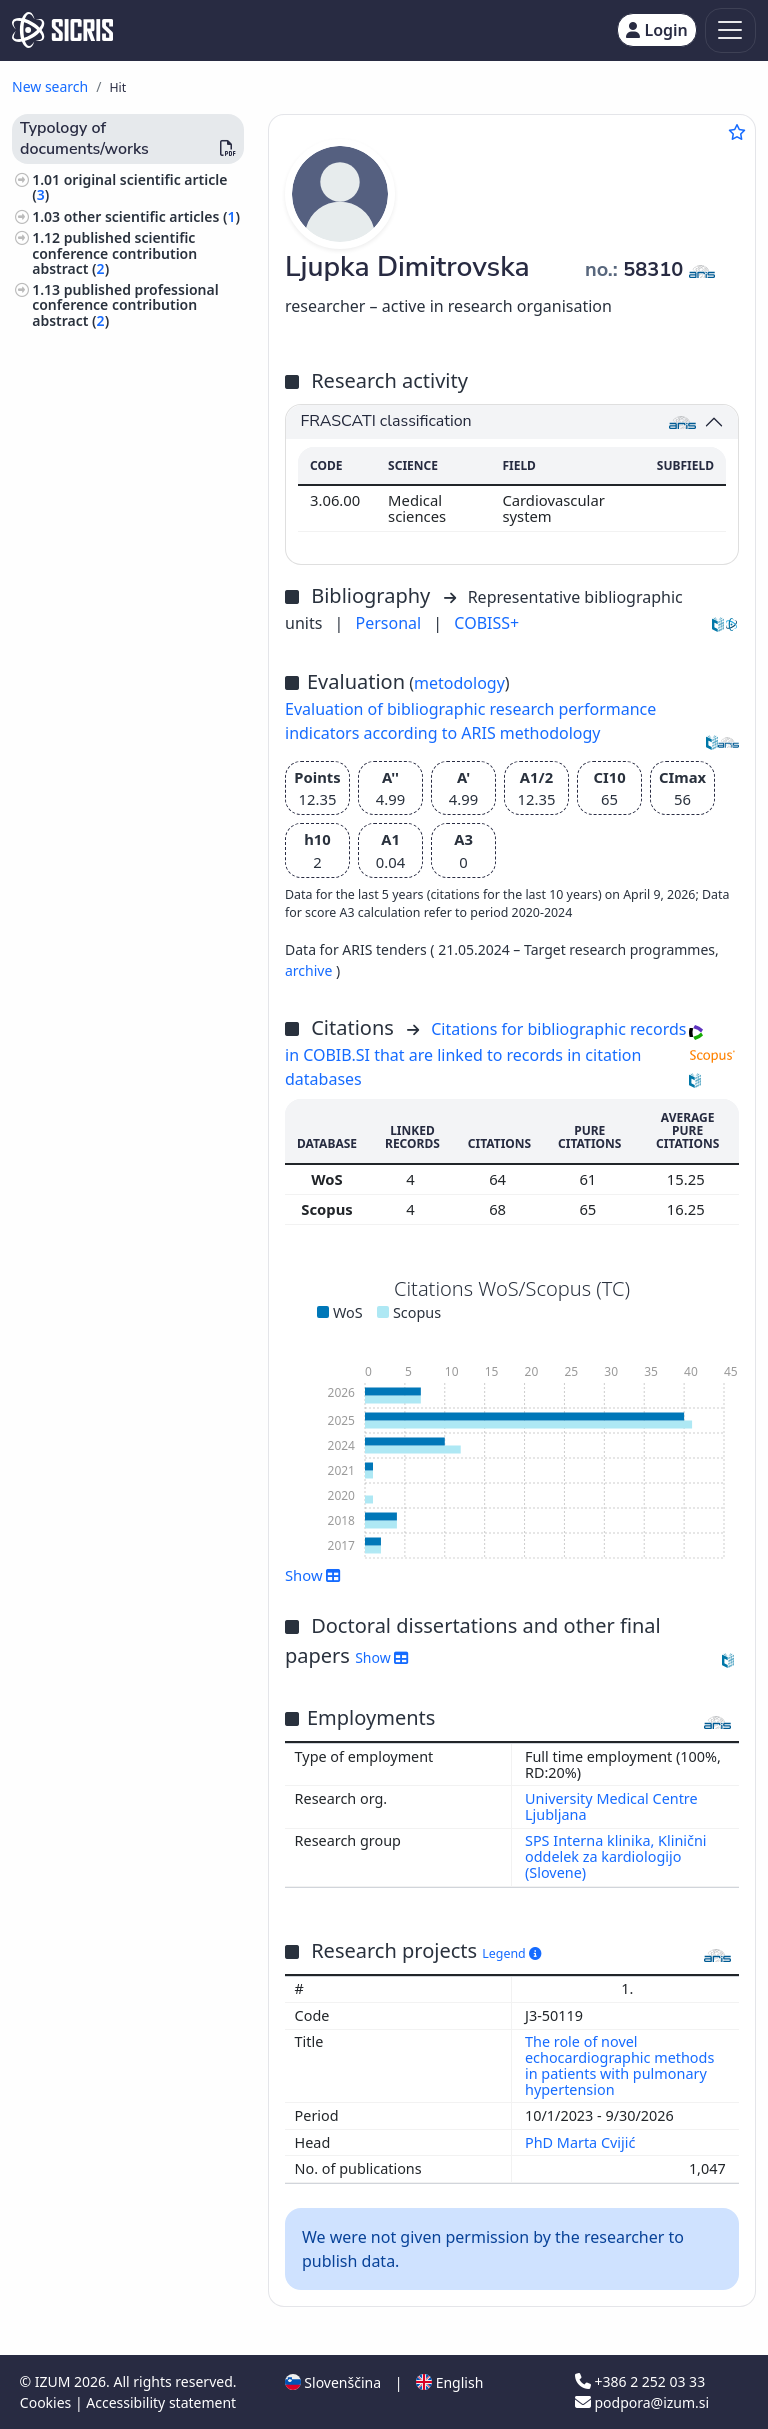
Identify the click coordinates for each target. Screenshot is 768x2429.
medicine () (73, 431)
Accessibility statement (161, 2402)
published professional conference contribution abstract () (125, 304)
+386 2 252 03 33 (640, 2381)
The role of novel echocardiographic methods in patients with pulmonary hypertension (619, 2065)
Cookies (47, 2402)
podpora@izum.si (642, 2402)
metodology (459, 683)
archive (310, 970)
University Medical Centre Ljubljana (611, 1806)
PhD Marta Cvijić (582, 2142)
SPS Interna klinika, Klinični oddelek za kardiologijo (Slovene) (616, 1856)
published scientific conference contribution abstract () (114, 252)
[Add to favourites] (737, 132)
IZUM (54, 2381)
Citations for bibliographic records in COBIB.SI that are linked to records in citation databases (485, 1054)
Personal (391, 623)
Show (313, 1575)
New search (50, 86)
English (449, 2382)
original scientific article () (129, 187)
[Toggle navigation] (730, 30)
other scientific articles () (152, 216)
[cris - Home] (62, 30)
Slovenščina (333, 2382)
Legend (511, 1953)
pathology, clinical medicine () (137, 409)
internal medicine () (102, 388)
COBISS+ (486, 623)
